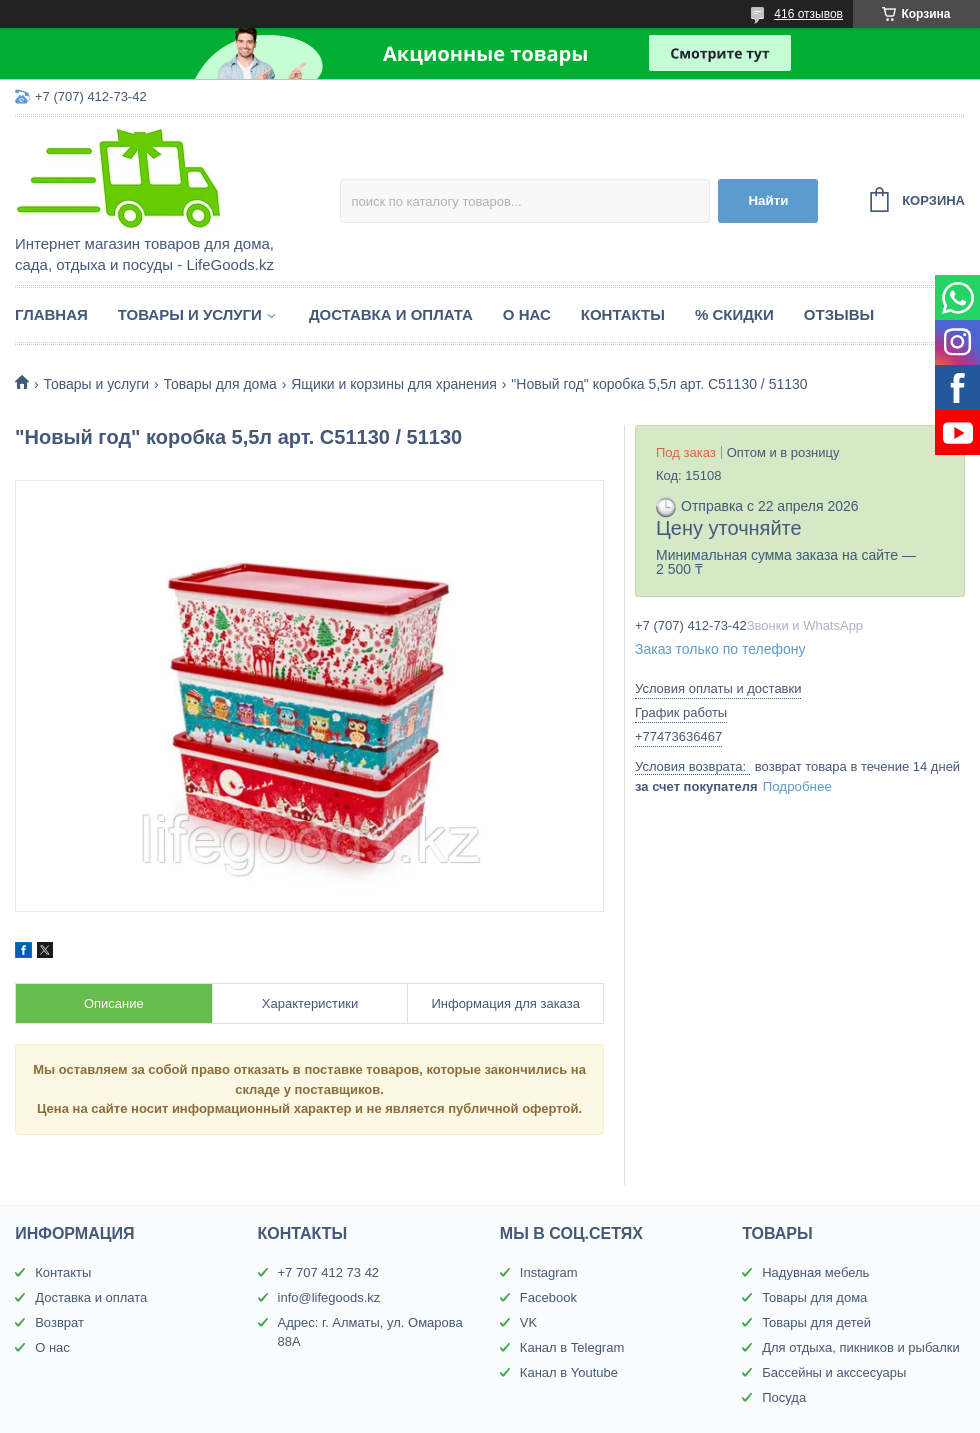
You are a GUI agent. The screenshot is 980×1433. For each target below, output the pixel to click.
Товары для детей (816, 1322)
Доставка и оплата (391, 314)
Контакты (623, 314)
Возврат (59, 1322)
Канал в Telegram (572, 1347)
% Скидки (734, 314)
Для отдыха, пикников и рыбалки (861, 1347)
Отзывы (839, 314)
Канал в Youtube (569, 1372)
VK (528, 1322)
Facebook (548, 1297)
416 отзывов (808, 14)
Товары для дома (220, 384)
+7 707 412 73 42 (329, 1272)
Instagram (549, 1272)
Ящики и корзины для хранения (394, 384)
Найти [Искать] (768, 200)
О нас (527, 314)
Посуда (784, 1397)
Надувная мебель (815, 1272)
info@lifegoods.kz (329, 1297)
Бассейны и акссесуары (834, 1372)
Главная (51, 314)
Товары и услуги (190, 314)
